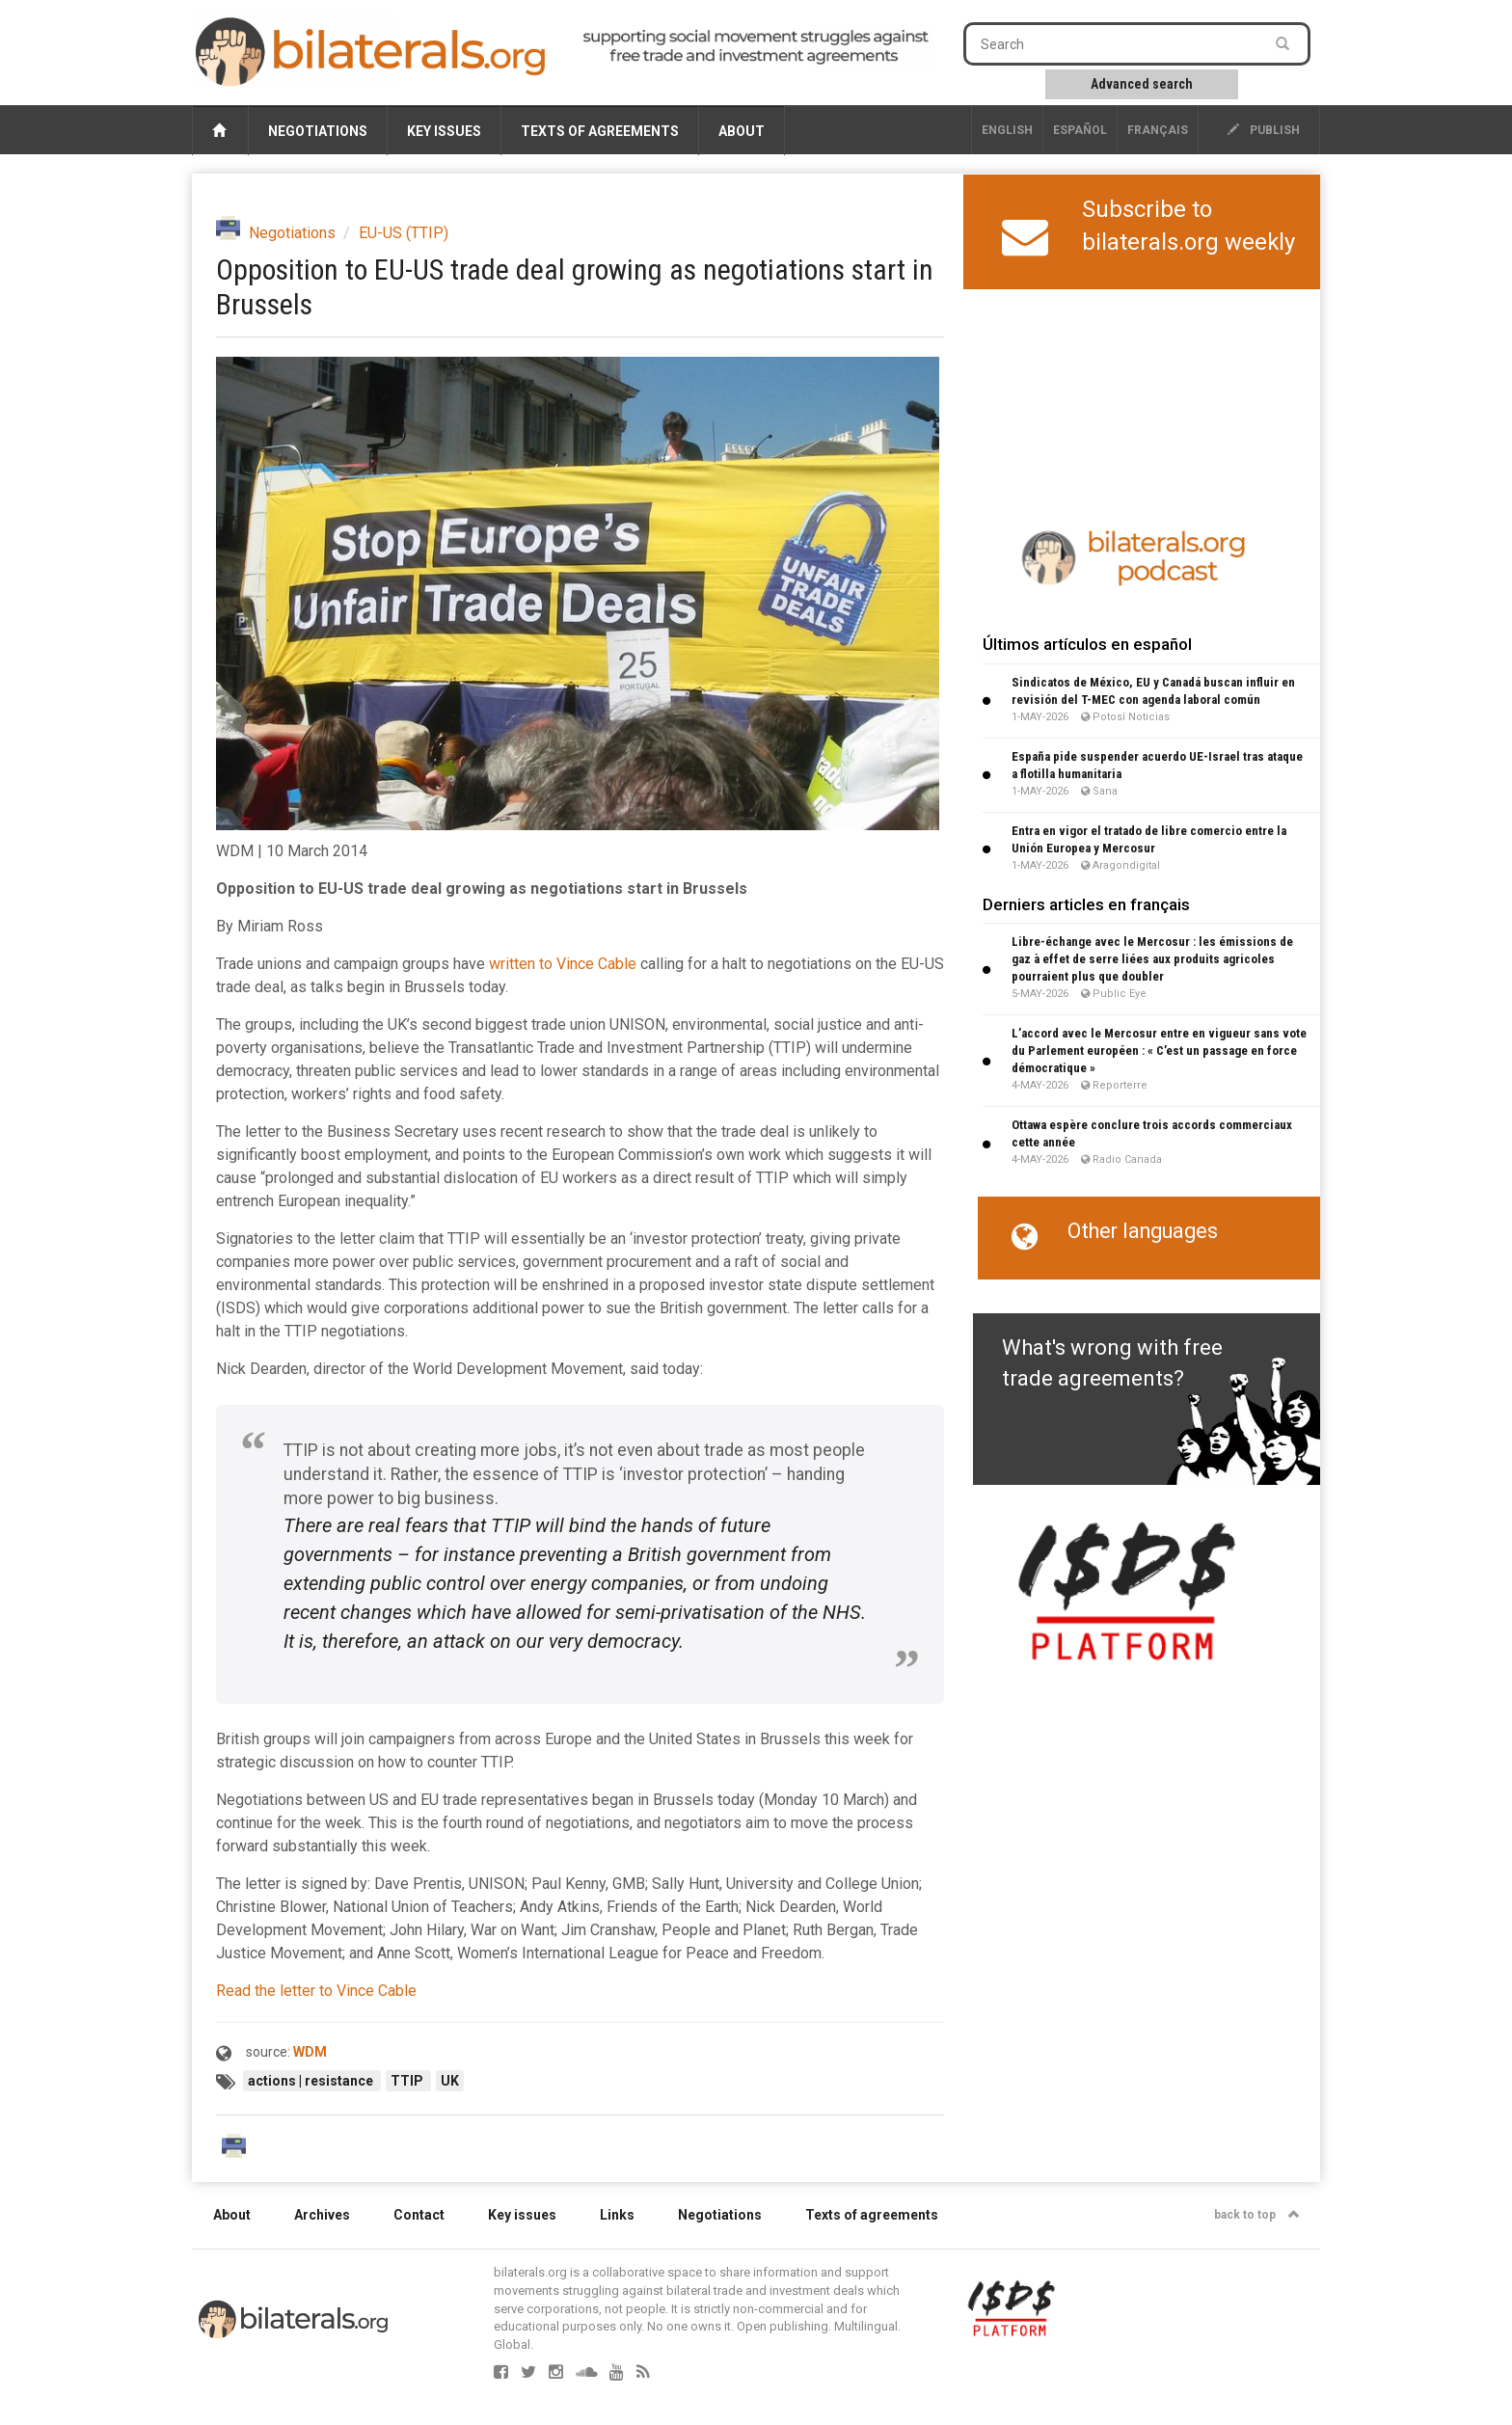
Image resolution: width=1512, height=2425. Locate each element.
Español (1080, 130)
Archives (322, 2215)
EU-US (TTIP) (403, 233)
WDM (310, 2052)
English (1007, 130)
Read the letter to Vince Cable (316, 1990)
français (1157, 130)
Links (617, 2215)
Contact (419, 2215)
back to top (1257, 2215)
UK (450, 2080)
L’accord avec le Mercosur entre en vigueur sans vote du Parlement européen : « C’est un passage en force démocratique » (1159, 1050)
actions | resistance (312, 2080)
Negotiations (317, 131)
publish (1264, 130)
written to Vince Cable (562, 964)
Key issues (444, 131)
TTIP (408, 2080)
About (741, 131)
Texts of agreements (600, 131)
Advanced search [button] (1142, 84)
